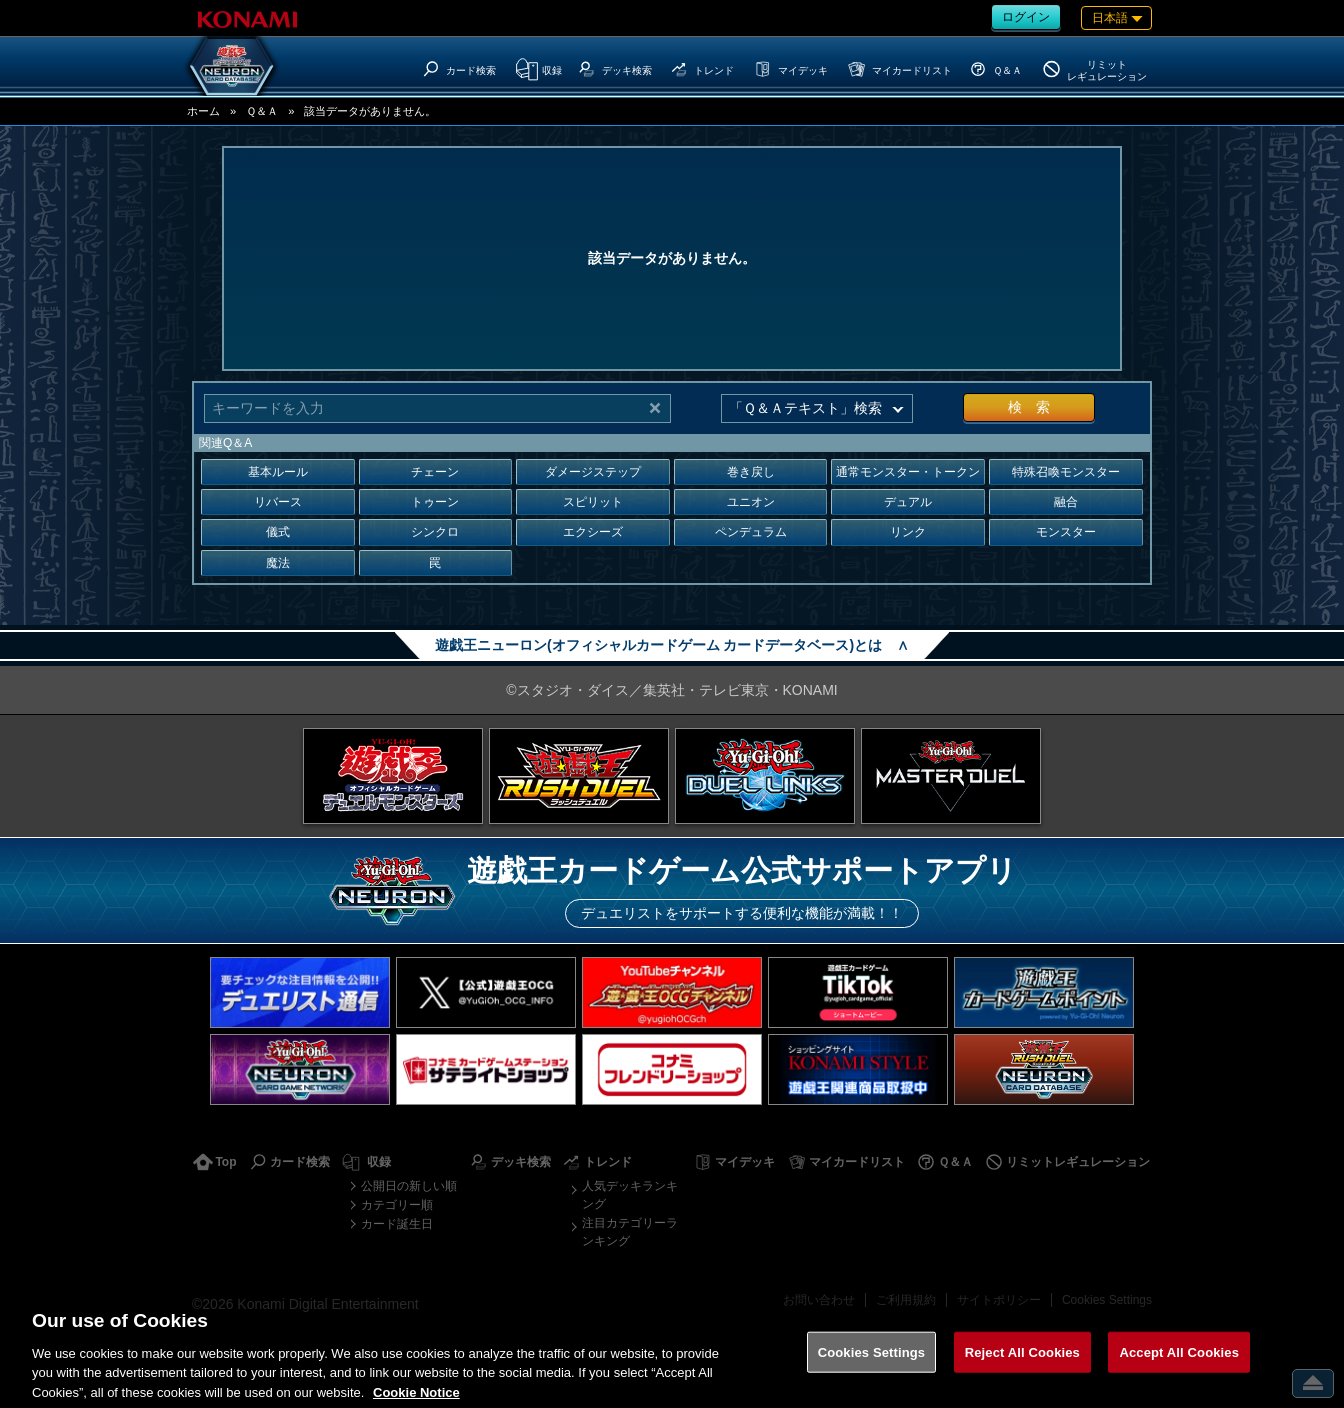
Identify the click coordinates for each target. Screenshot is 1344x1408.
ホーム (203, 111)
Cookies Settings (1107, 1300)
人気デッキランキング (630, 1195)
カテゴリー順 (397, 1205)
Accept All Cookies (1179, 1365)
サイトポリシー (999, 1300)
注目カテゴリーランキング (630, 1232)
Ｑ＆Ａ (262, 111)
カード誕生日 (397, 1224)
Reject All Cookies (1022, 1365)
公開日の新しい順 (409, 1186)
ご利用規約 (906, 1300)
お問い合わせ (819, 1300)
